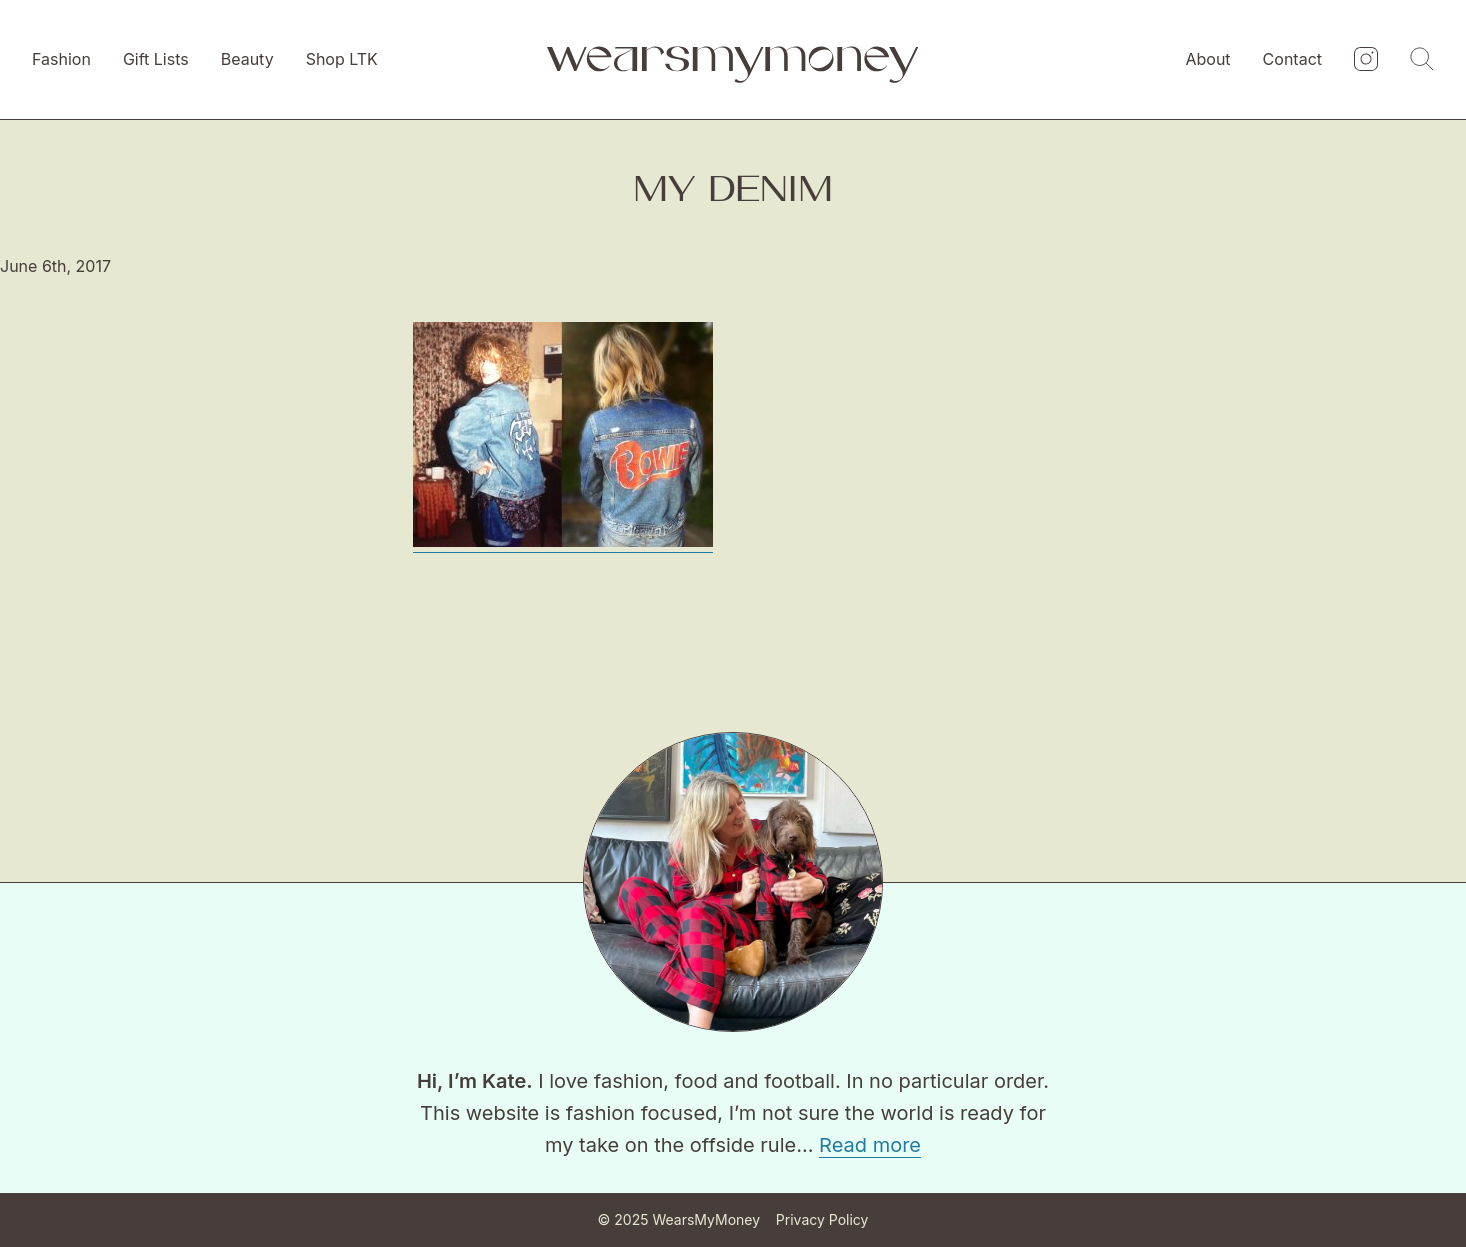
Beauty (247, 59)
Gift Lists (156, 59)
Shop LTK (342, 59)
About (1207, 59)
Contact (1292, 59)
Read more (870, 1145)
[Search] (1422, 60)
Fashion (61, 59)
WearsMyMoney (706, 1219)
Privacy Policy (822, 1219)
